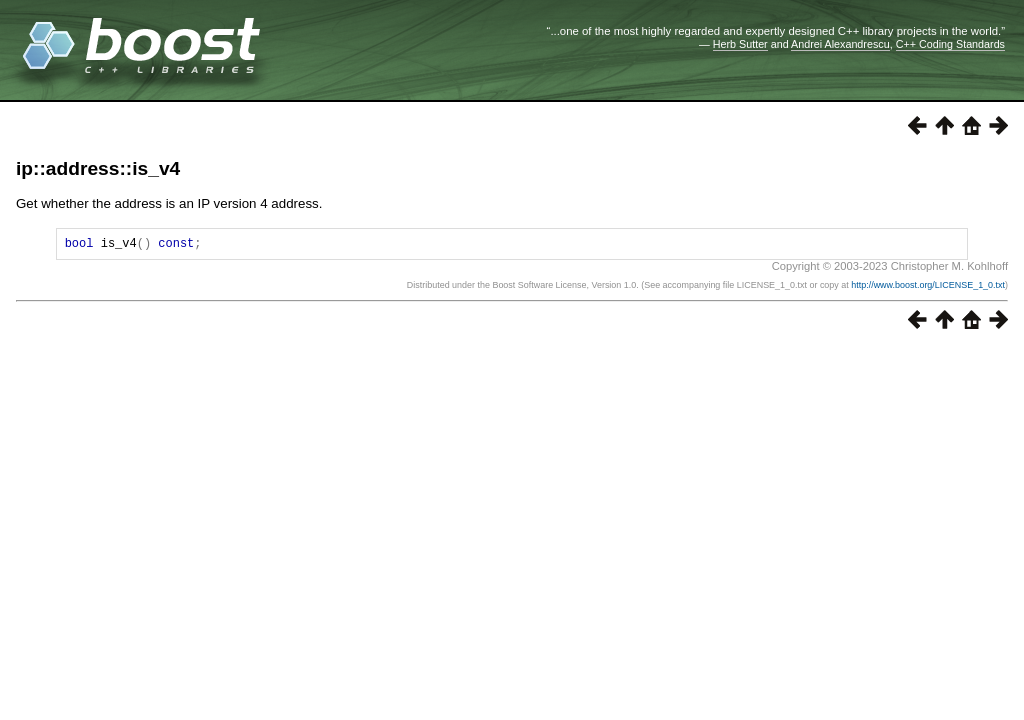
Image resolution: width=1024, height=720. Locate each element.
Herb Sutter (740, 44)
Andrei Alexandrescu (840, 44)
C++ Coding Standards (950, 44)
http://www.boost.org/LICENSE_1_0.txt (928, 288)
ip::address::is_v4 (98, 168)
